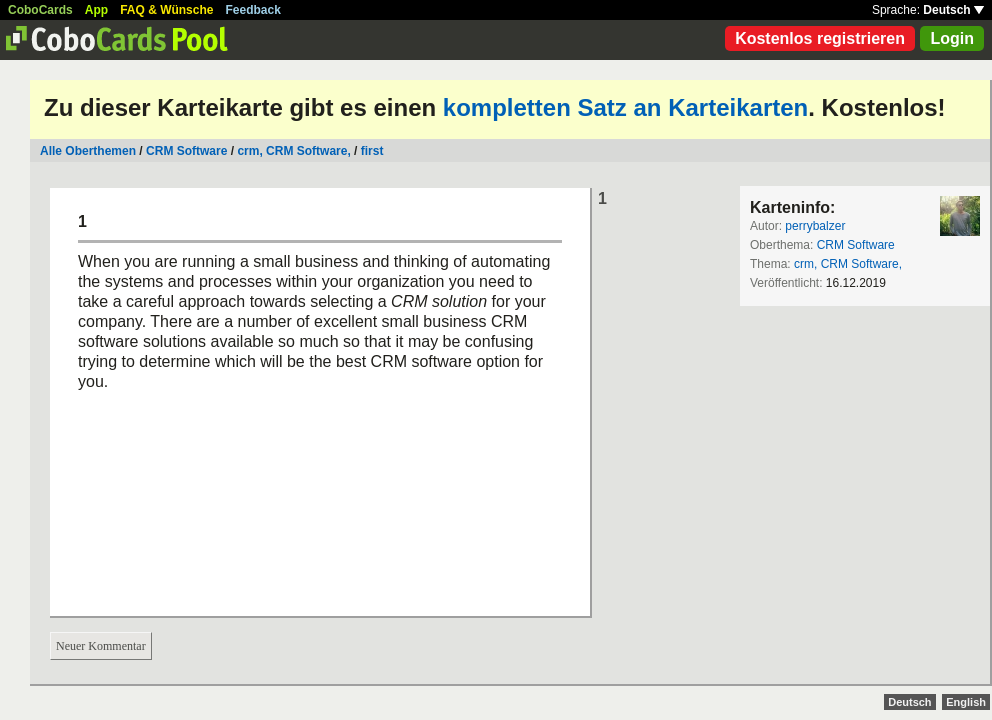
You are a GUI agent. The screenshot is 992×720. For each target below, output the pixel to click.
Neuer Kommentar (101, 646)
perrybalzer (815, 226)
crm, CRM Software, (293, 151)
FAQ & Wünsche (166, 10)
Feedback (253, 10)
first (372, 151)
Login (952, 38)
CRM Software (186, 151)
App (96, 10)
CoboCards (40, 10)
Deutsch (953, 10)
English (966, 702)
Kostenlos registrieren (820, 38)
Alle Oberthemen (88, 151)
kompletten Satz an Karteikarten (625, 107)
